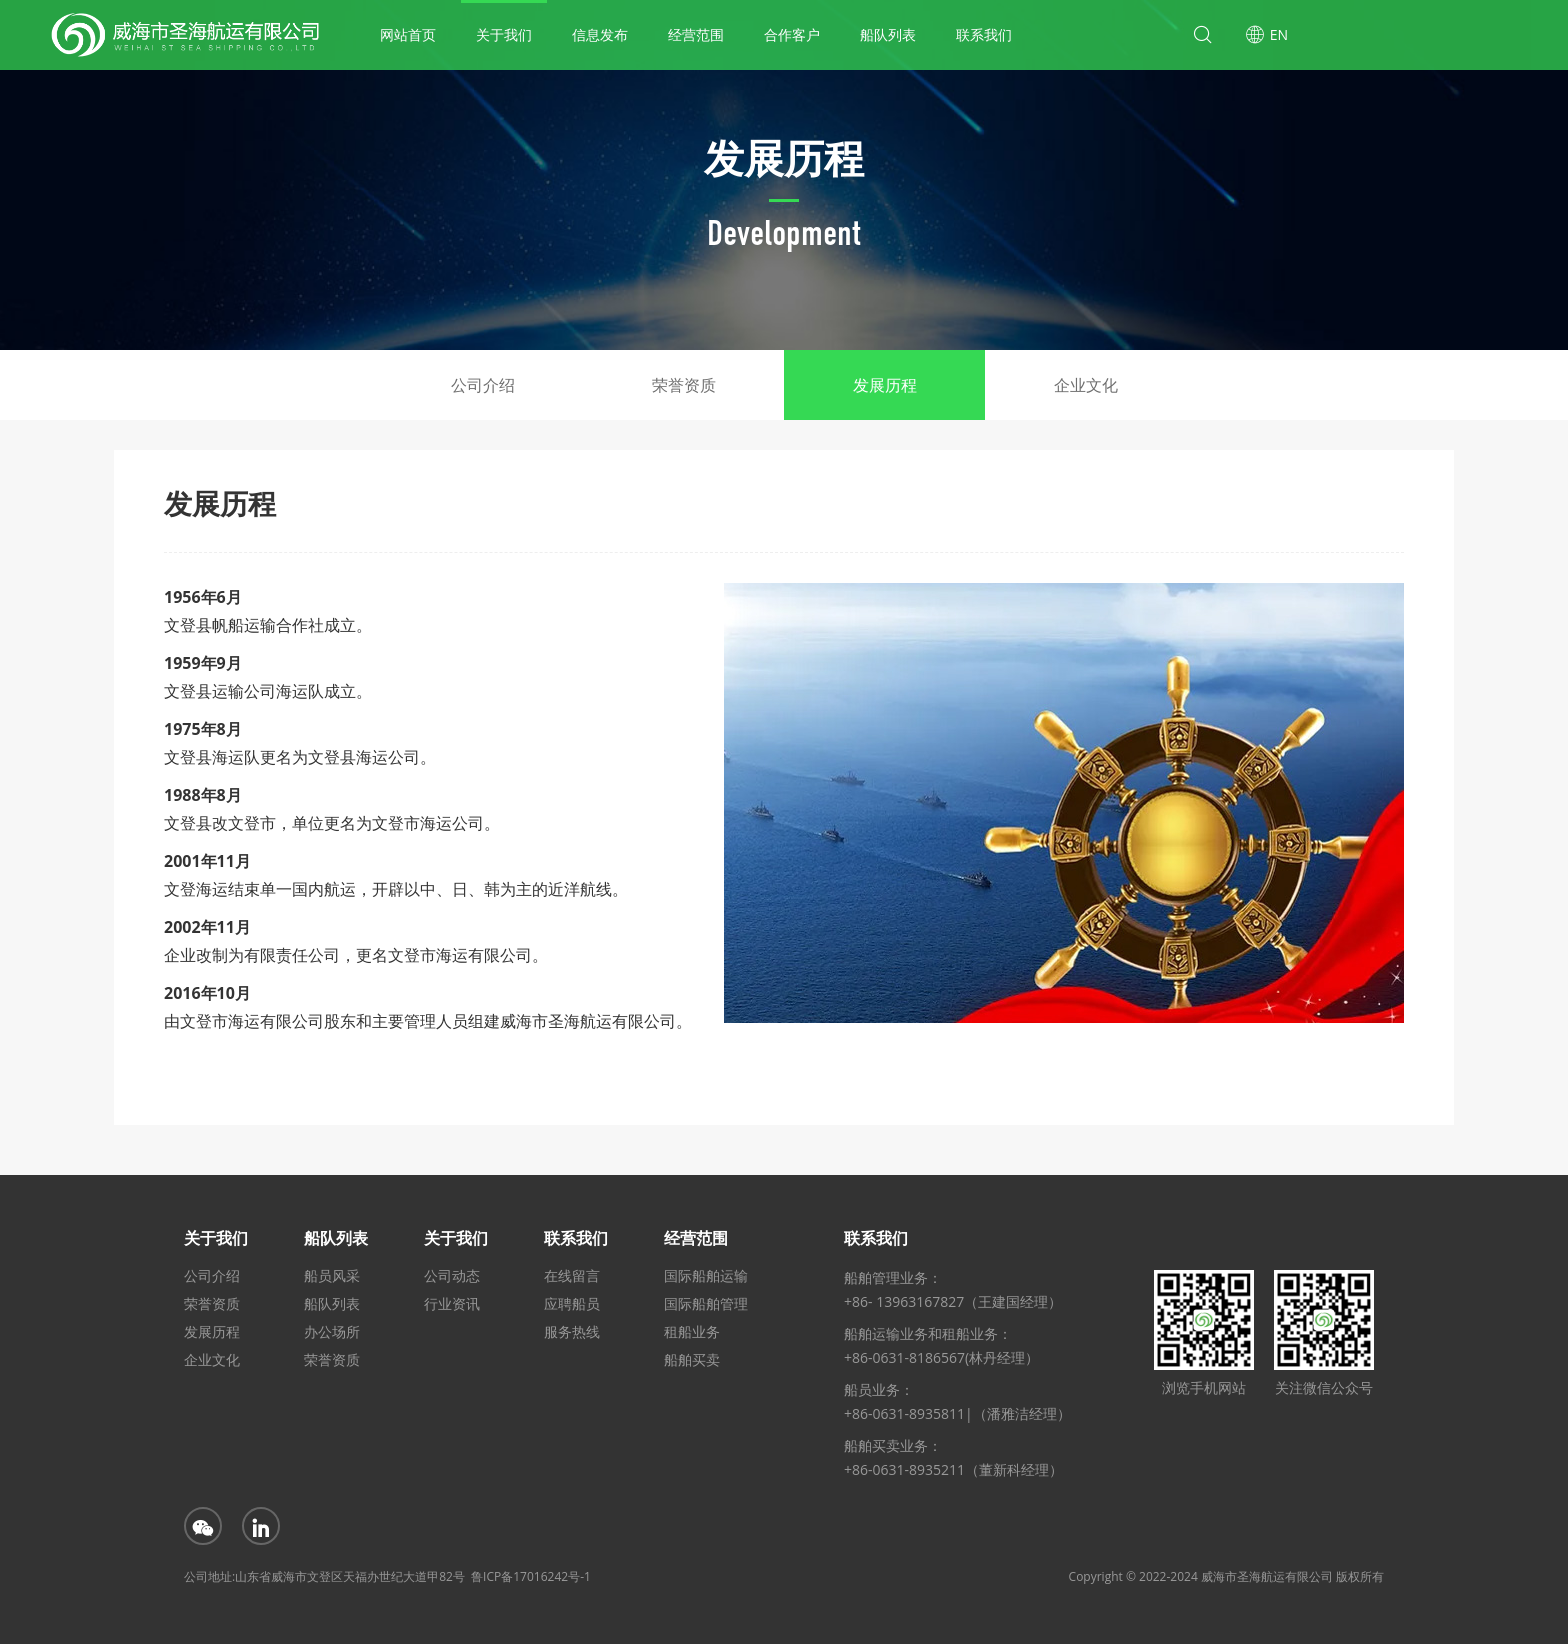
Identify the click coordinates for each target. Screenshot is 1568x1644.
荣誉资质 (684, 385)
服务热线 (572, 1331)
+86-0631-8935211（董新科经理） (953, 1469)
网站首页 (408, 34)
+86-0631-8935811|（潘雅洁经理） (957, 1413)
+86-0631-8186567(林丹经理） (941, 1357)
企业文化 (1086, 385)
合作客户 (792, 34)
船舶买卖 (692, 1359)
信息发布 (600, 34)
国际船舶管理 (706, 1303)
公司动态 (452, 1275)
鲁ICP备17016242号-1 (531, 1576)
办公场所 (332, 1331)
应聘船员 (572, 1303)
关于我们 (504, 34)
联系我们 (984, 34)
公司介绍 (483, 385)
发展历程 (885, 385)
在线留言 (572, 1275)
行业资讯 (452, 1303)
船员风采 (332, 1275)
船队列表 (888, 34)
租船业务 (692, 1331)
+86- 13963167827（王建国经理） (953, 1301)
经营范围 (696, 34)
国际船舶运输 (706, 1275)
